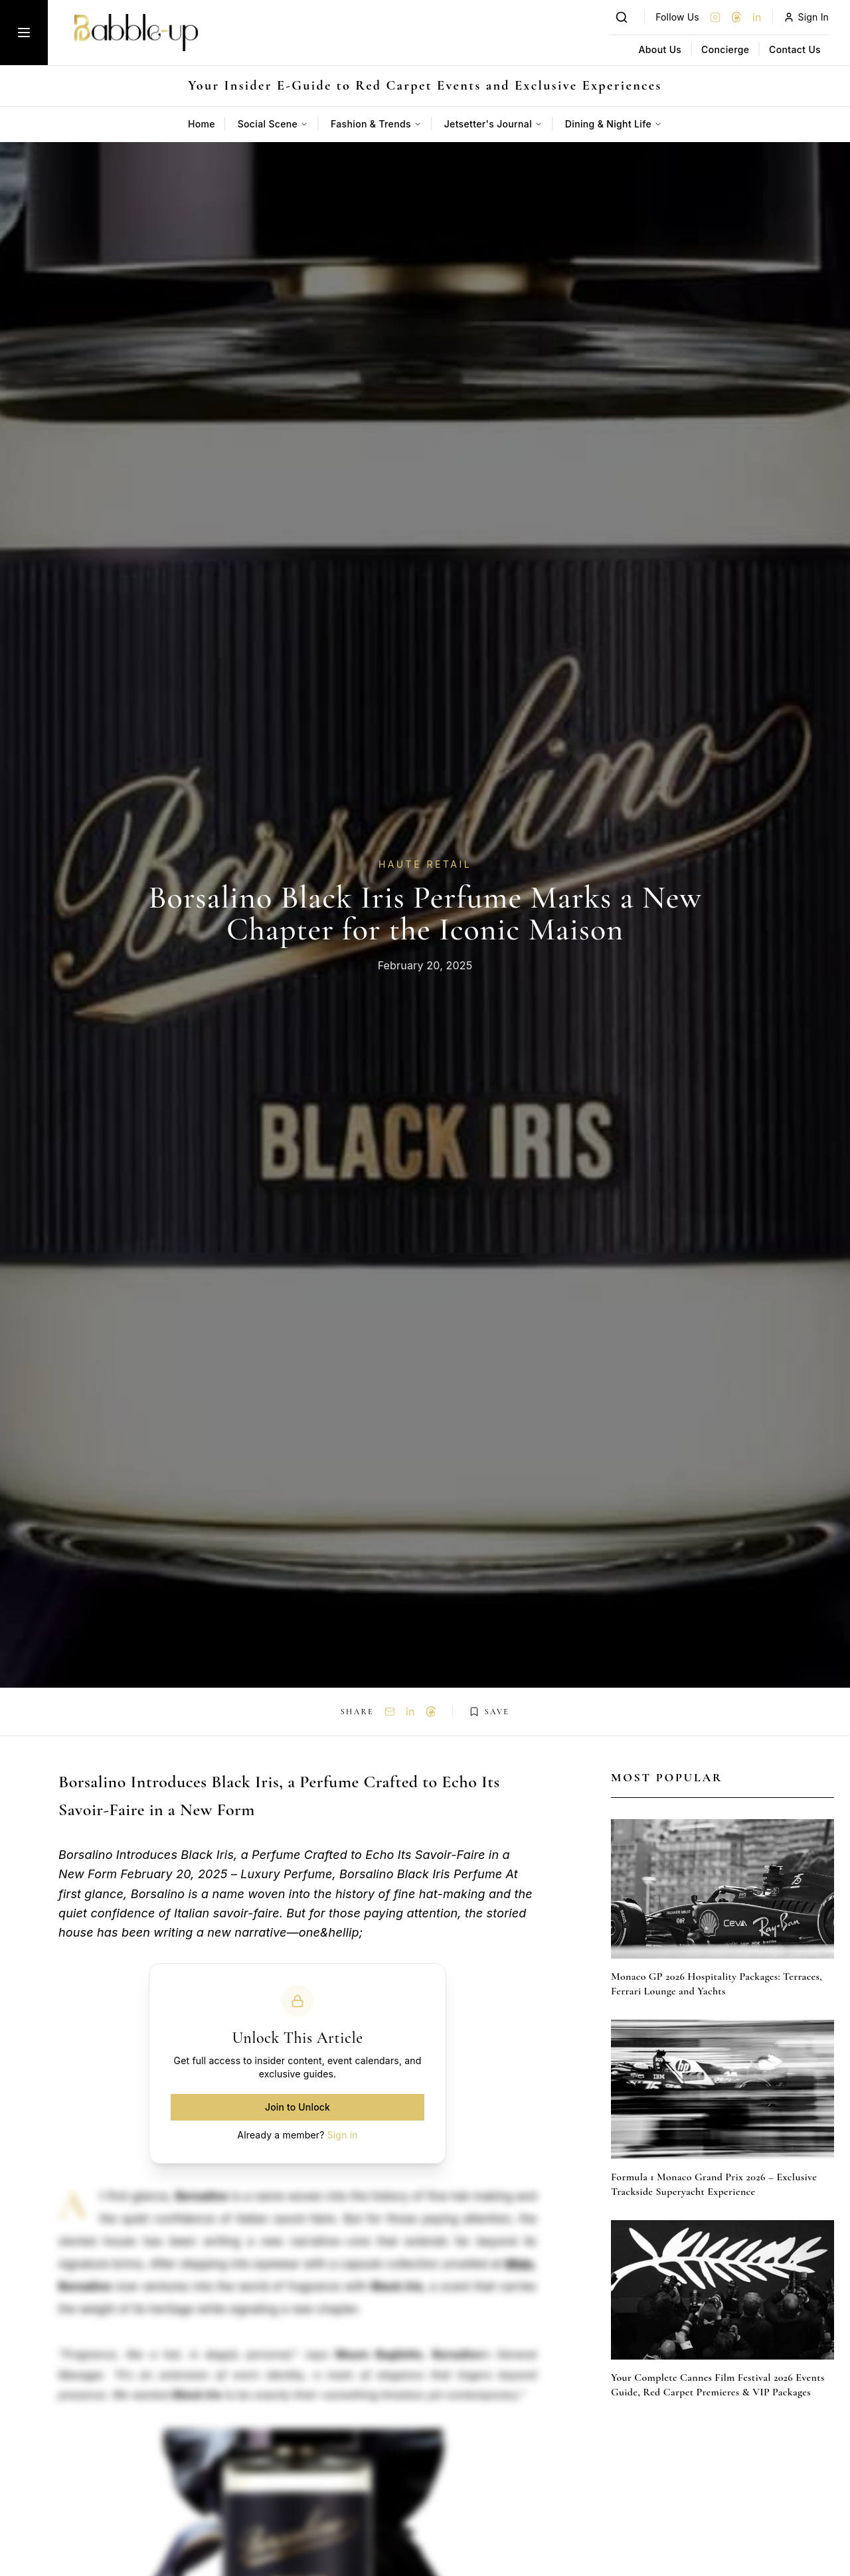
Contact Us (795, 49)
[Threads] (736, 17)
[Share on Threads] (431, 1711)
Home (201, 123)
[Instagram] (715, 17)
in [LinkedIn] (757, 17)
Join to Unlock (297, 2107)
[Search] (622, 17)
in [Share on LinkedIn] (410, 1711)
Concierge (725, 49)
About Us (660, 49)
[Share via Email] (389, 1711)
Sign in (342, 2134)
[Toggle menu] (24, 32)
